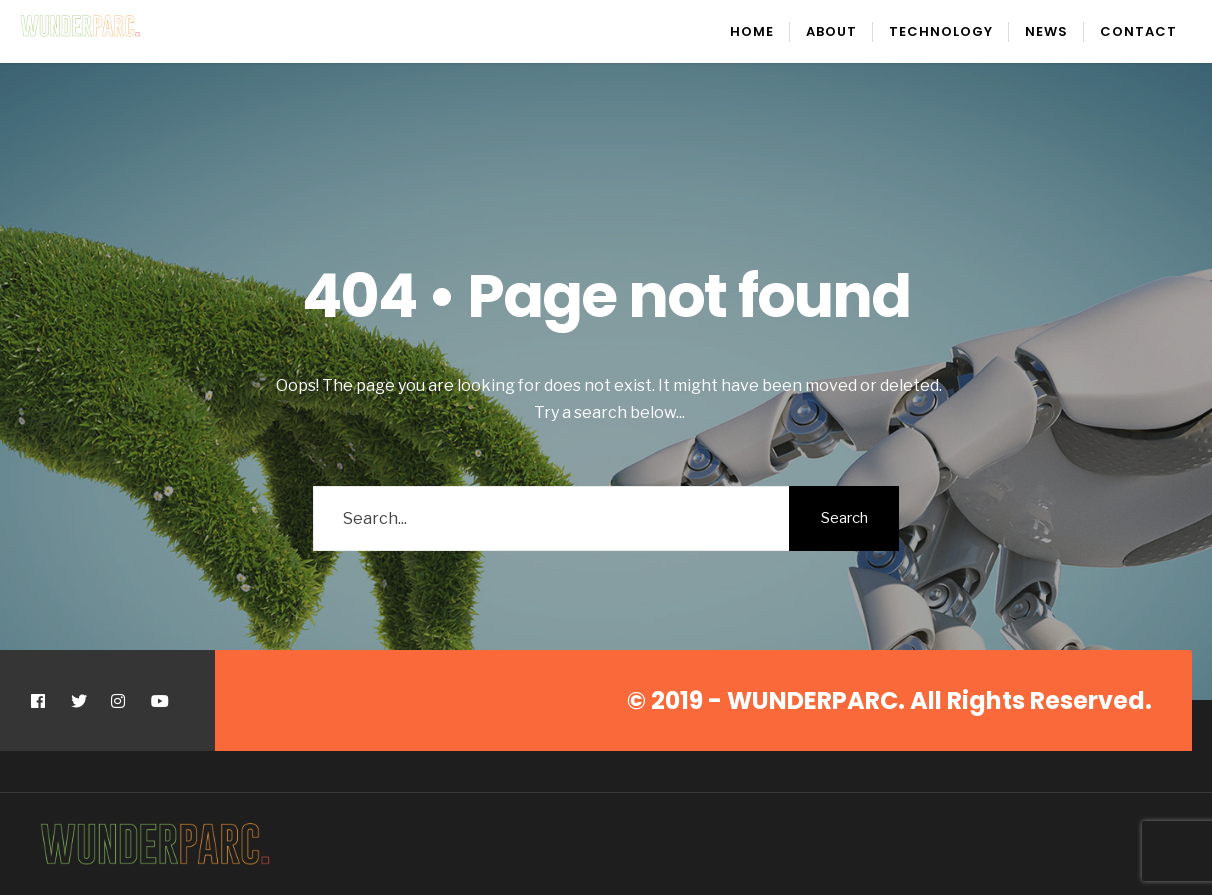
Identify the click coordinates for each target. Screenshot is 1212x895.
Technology (941, 31)
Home (752, 31)
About (831, 31)
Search (844, 518)
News (1046, 31)
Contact (1138, 31)
